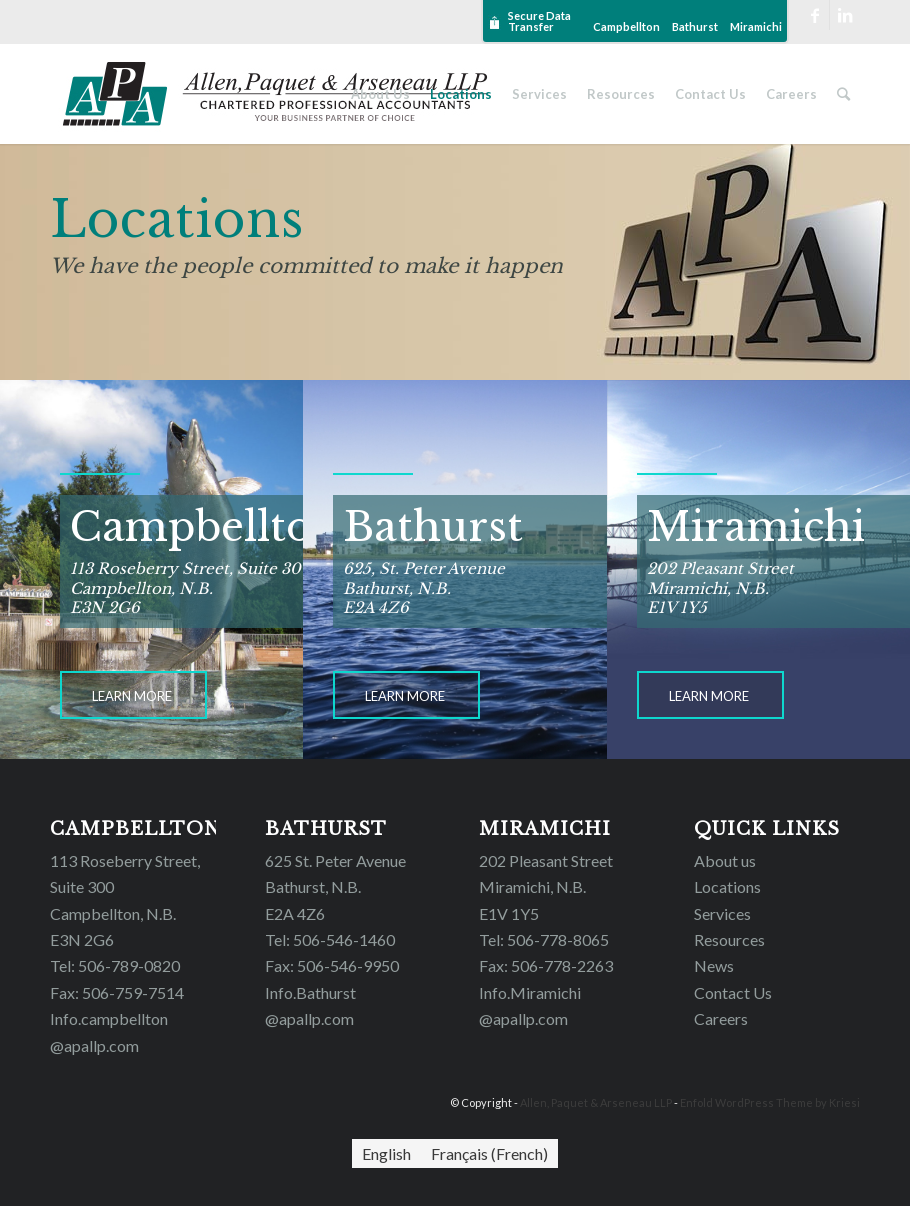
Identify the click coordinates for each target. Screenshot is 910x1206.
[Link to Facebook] (814, 15)
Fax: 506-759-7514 (117, 992)
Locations (727, 886)
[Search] (843, 94)
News (714, 965)
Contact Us (733, 992)
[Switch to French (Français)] (489, 1153)
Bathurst (695, 26)
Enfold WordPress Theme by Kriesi (770, 1102)
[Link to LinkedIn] (845, 15)
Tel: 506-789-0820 (115, 965)
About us (725, 860)
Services (722, 913)
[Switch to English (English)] (386, 1153)
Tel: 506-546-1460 (330, 939)
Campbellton (626, 26)
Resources (729, 939)
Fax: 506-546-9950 (332, 965)
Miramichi (756, 26)
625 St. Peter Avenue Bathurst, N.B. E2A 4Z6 (335, 887)
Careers (721, 1018)
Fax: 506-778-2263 (546, 965)
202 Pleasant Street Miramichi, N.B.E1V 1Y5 (546, 887)
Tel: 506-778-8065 (544, 939)
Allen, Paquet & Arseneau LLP (596, 1102)
